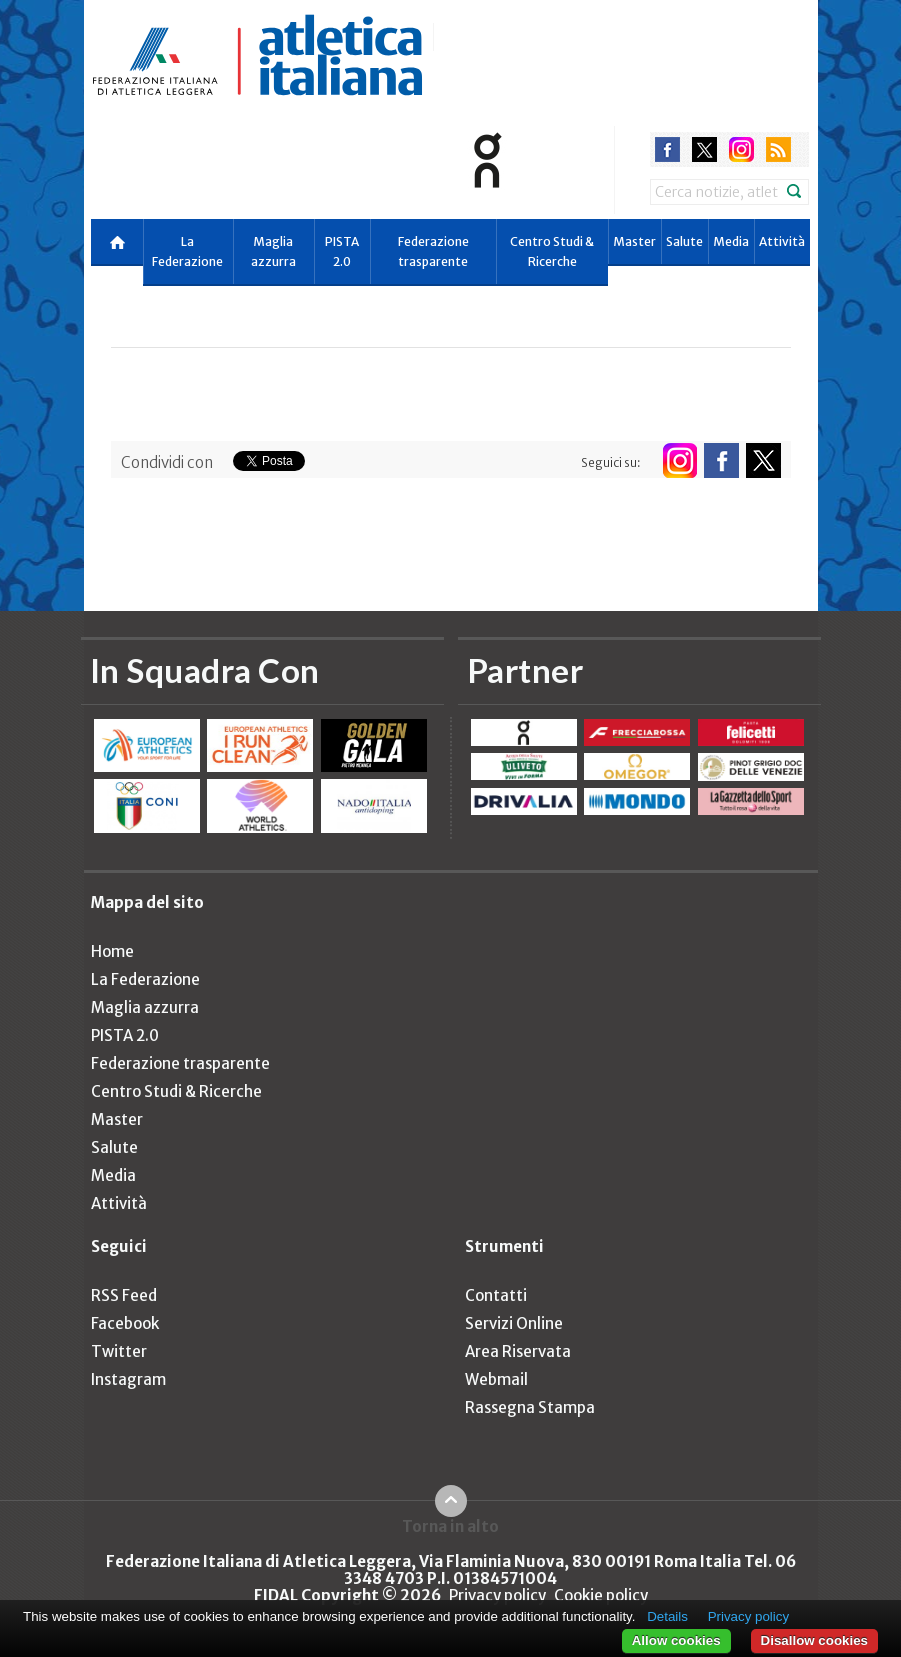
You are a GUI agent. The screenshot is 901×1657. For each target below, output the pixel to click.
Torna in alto (450, 1526)
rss (778, 149)
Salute (684, 241)
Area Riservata (518, 1351)
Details (667, 1616)
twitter (704, 149)
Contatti (496, 1295)
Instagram (128, 1379)
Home (112, 951)
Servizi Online (514, 1323)
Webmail (496, 1379)
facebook (667, 149)
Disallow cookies (814, 1640)
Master (634, 241)
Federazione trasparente (433, 251)
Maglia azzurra (273, 251)
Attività (782, 241)
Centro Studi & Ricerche (552, 251)
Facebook (125, 1323)
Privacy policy (497, 1595)
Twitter (119, 1351)
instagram (741, 149)
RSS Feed (124, 1295)
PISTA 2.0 (342, 251)
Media (731, 241)
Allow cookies (676, 1640)
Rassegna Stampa (530, 1407)
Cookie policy (601, 1595)
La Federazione (187, 251)
